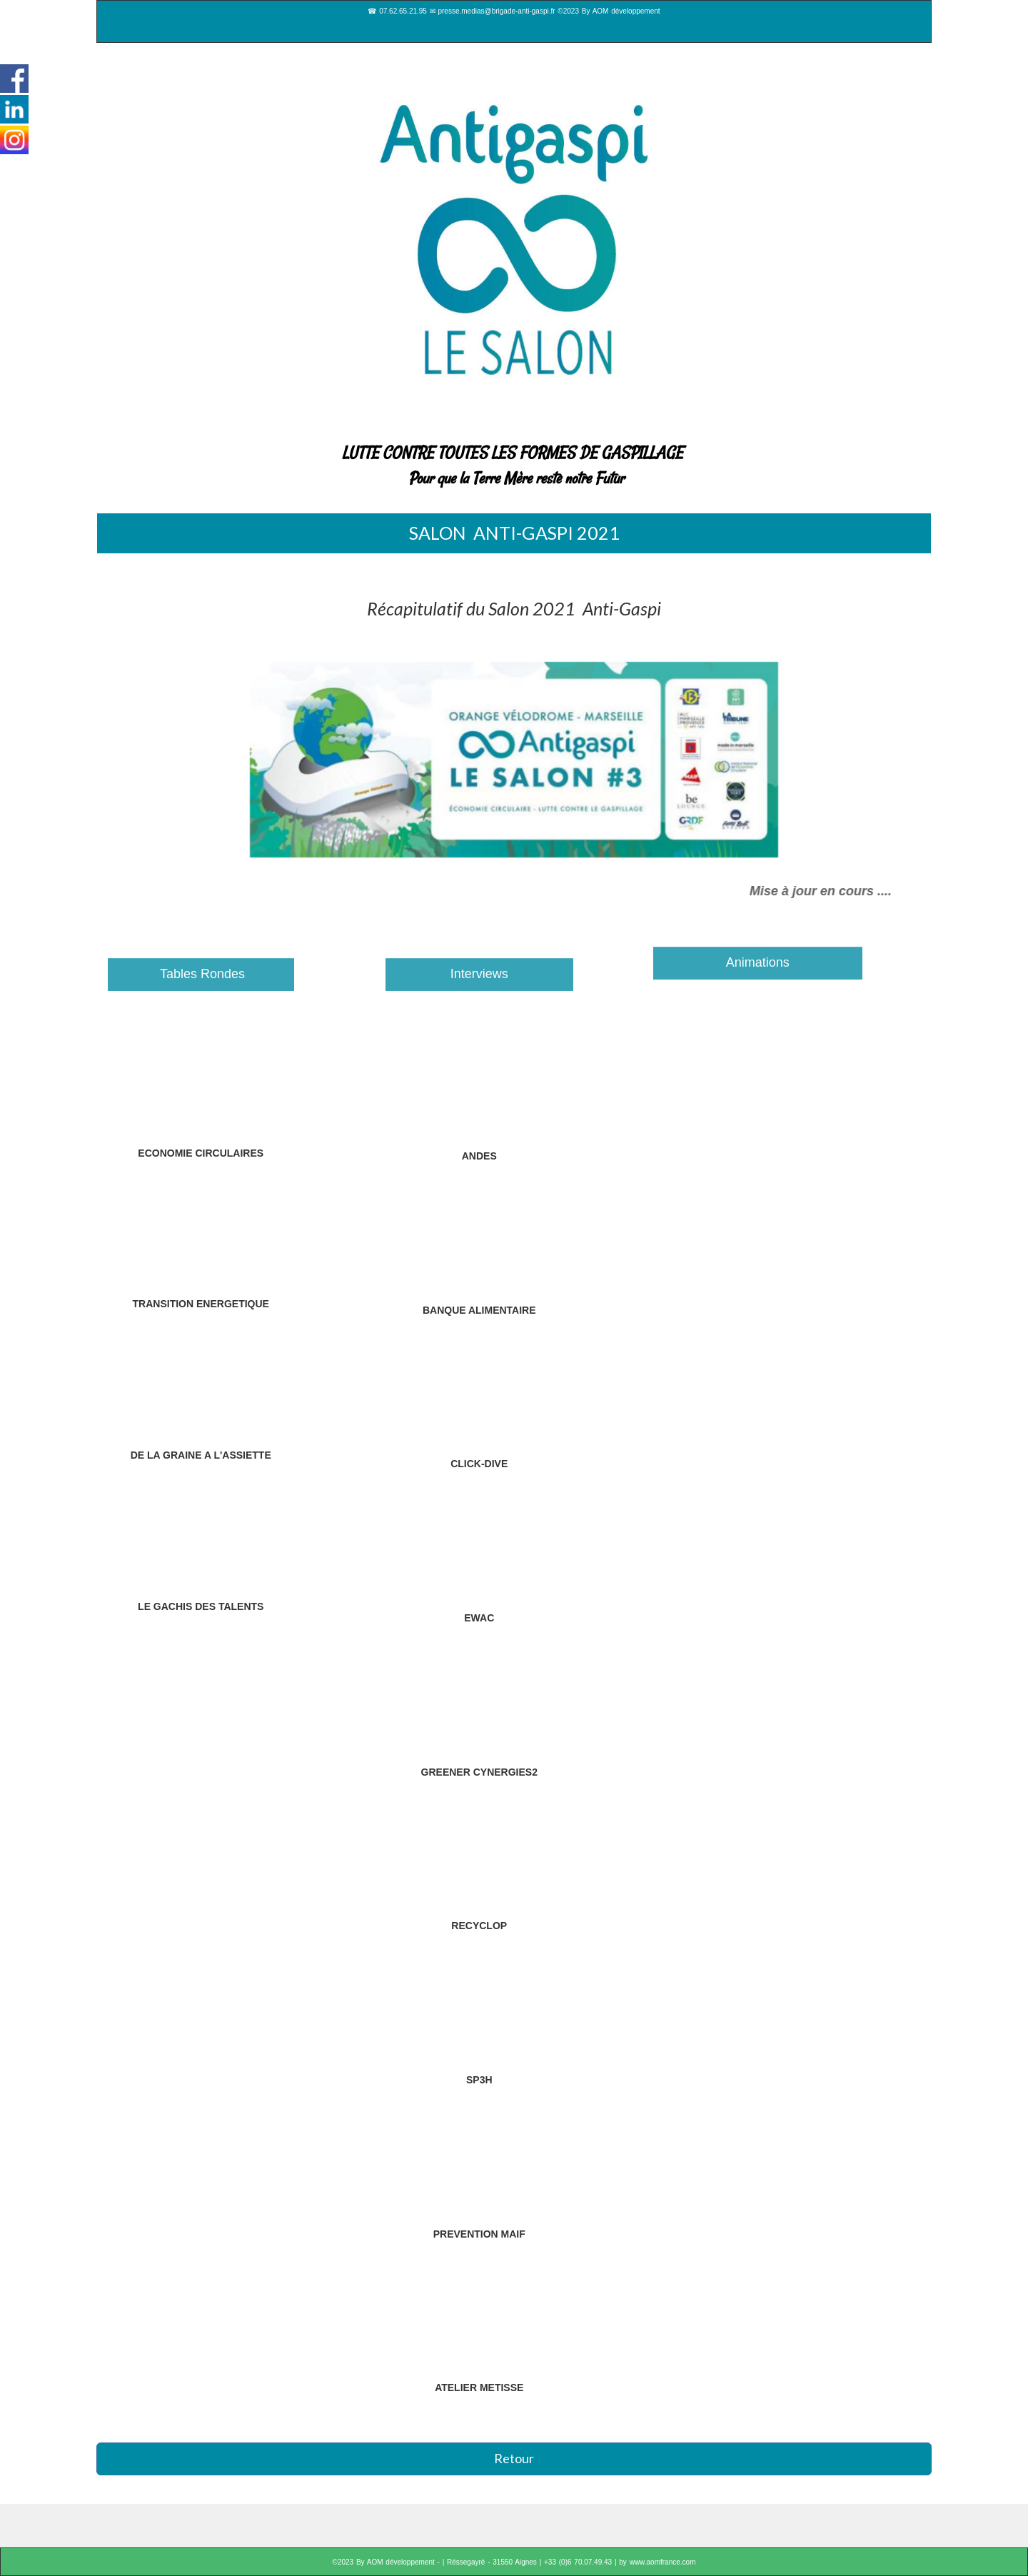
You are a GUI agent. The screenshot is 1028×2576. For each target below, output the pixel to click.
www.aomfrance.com (663, 2562)
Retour (514, 2458)
